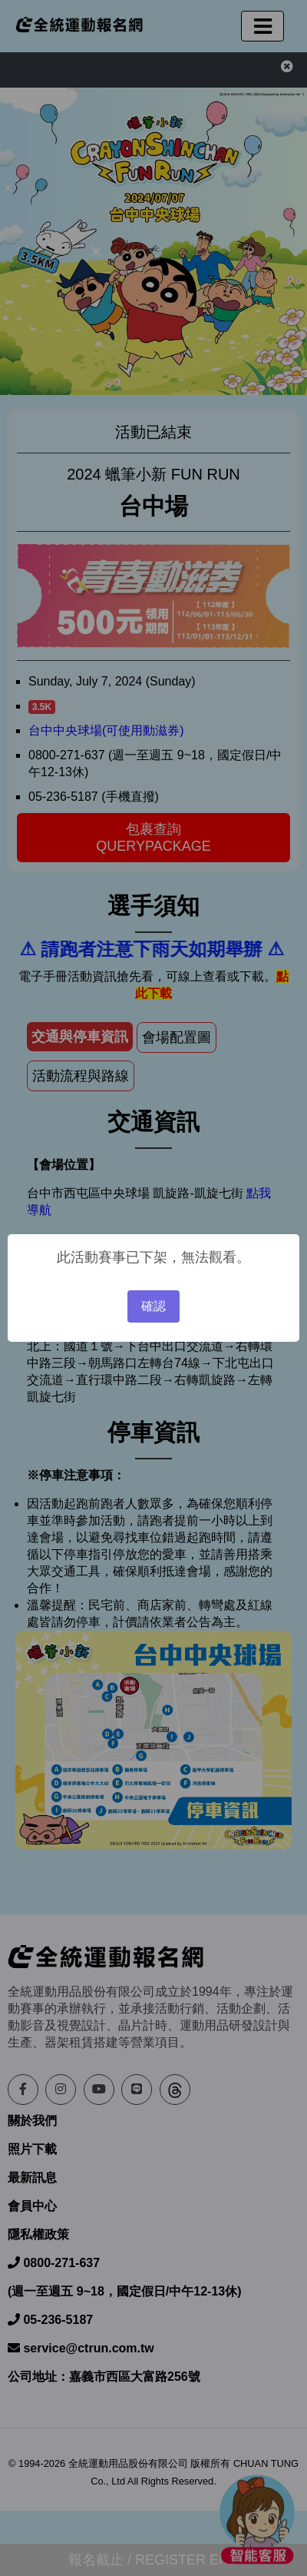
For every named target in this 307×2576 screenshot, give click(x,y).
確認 (153, 1306)
